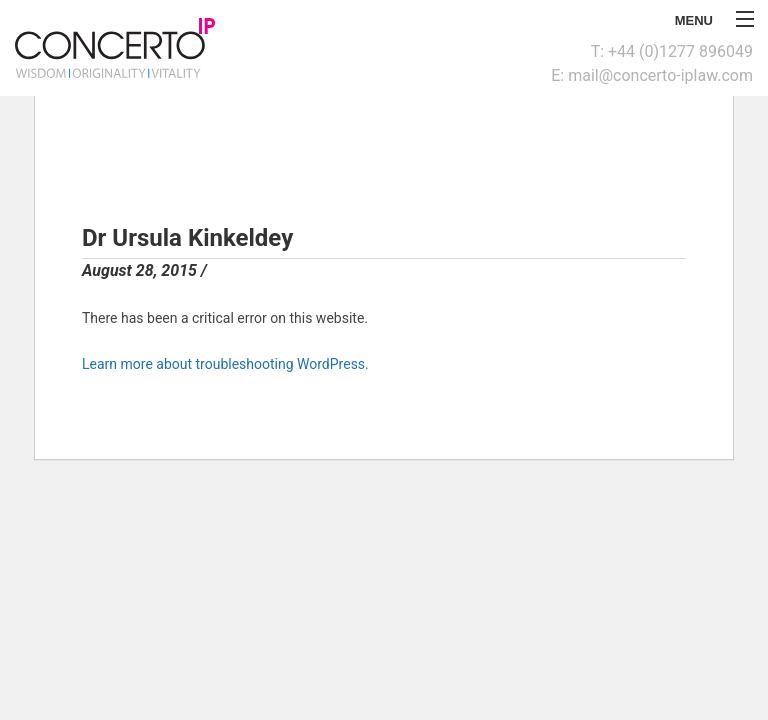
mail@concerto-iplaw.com (660, 75)
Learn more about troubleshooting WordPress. (225, 364)
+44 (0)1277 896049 (680, 51)
